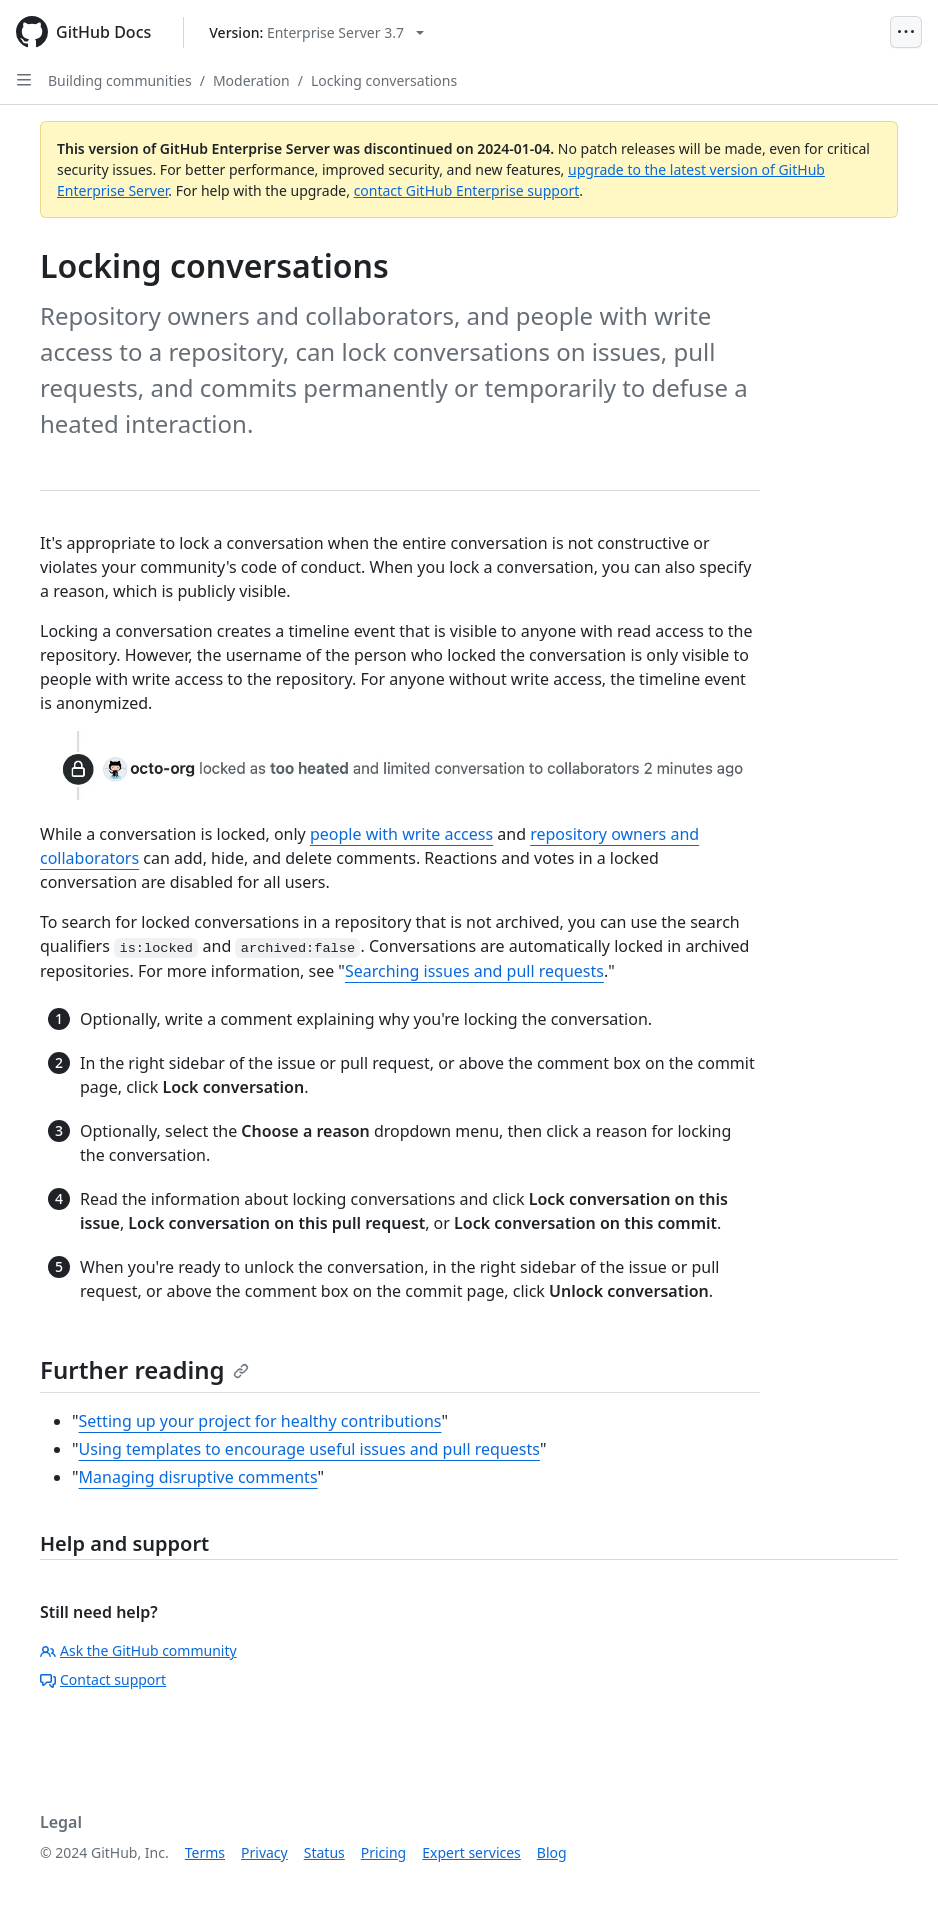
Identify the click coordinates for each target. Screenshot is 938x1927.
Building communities (120, 80)
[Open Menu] (906, 32)
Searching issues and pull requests (474, 971)
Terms (205, 1852)
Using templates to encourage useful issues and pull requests (309, 1449)
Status (324, 1852)
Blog (552, 1852)
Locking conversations (384, 80)
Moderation (251, 80)
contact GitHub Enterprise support (467, 190)
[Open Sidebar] (24, 80)
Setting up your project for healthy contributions (260, 1421)
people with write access (401, 834)
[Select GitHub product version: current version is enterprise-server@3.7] (316, 32)
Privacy (264, 1852)
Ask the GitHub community (138, 1650)
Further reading (144, 1369)
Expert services (471, 1852)
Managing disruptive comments (198, 1477)
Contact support (103, 1679)
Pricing (383, 1852)
